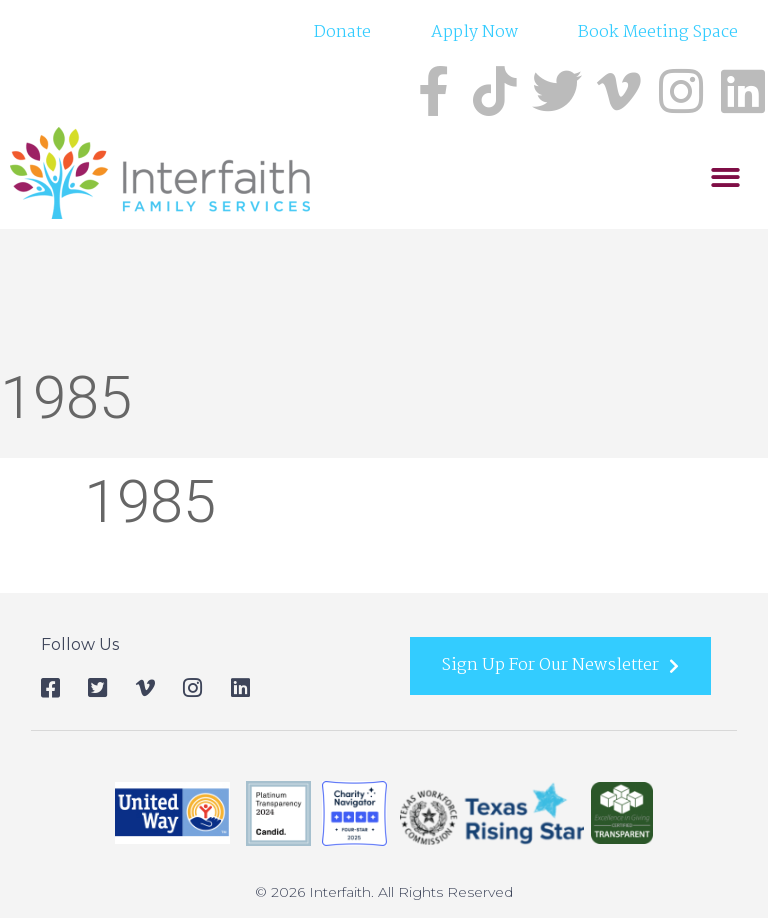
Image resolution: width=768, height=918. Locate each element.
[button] (725, 178)
